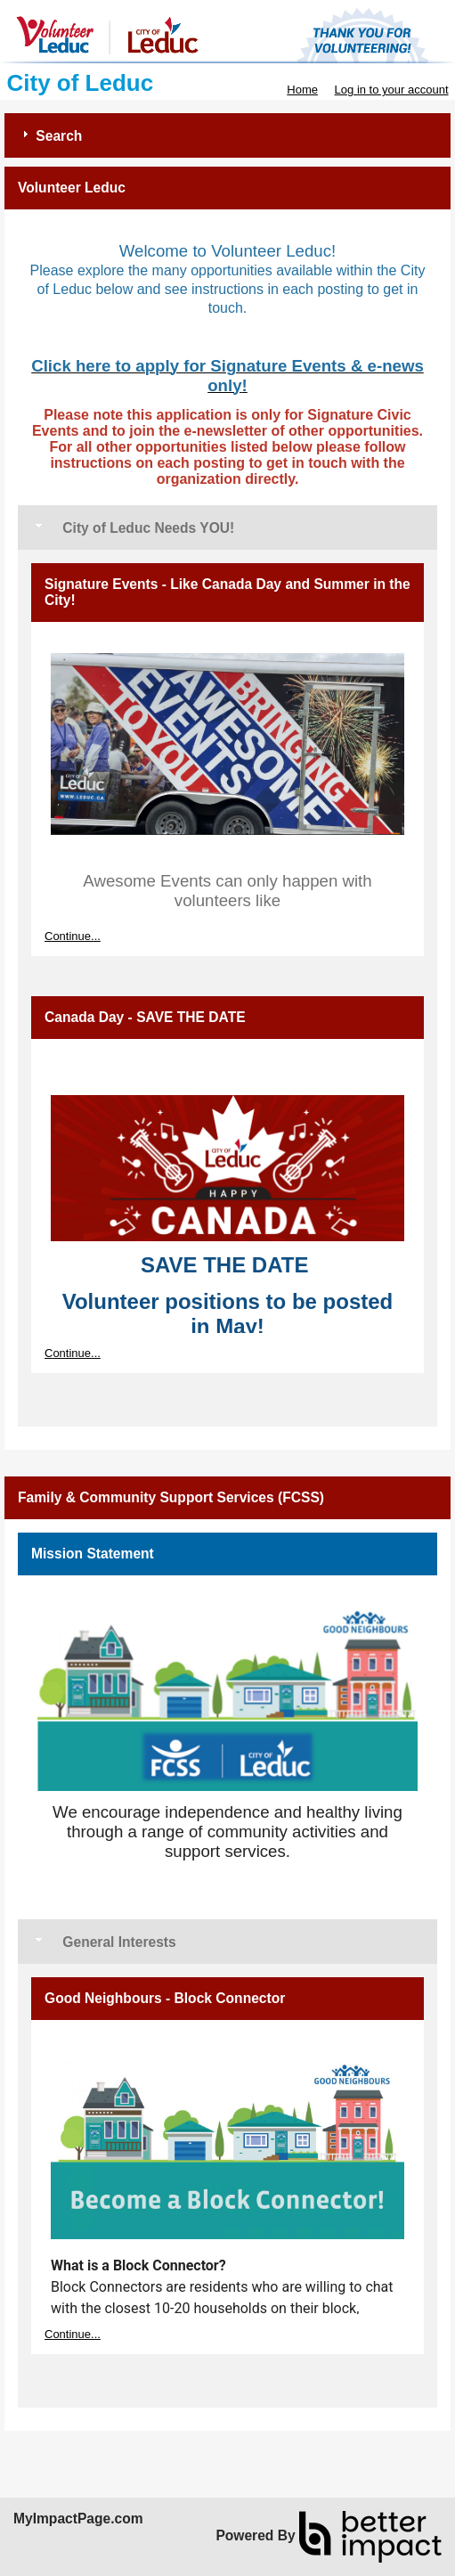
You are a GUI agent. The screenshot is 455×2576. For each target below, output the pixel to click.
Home (302, 89)
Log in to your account (392, 89)
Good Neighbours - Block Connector (165, 1998)
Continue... (73, 936)
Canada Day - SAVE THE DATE (145, 1017)
